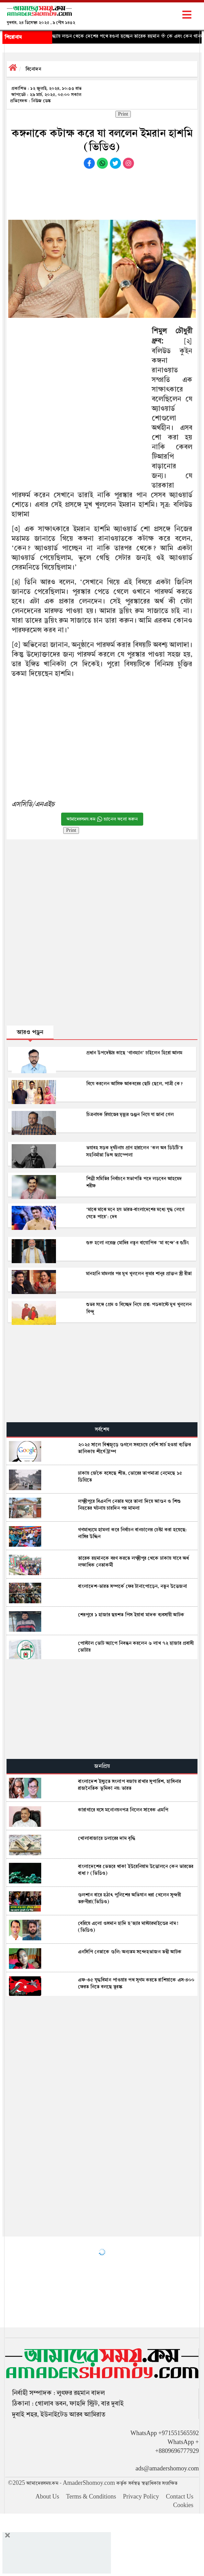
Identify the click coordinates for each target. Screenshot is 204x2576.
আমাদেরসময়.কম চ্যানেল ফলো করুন (102, 819)
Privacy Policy (141, 2496)
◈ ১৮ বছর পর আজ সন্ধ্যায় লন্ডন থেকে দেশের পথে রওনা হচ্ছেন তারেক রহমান (99, 36)
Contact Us (179, 2496)
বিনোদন (33, 68)
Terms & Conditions (91, 2496)
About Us (47, 2496)
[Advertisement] (102, 193)
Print (123, 114)
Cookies (183, 2505)
